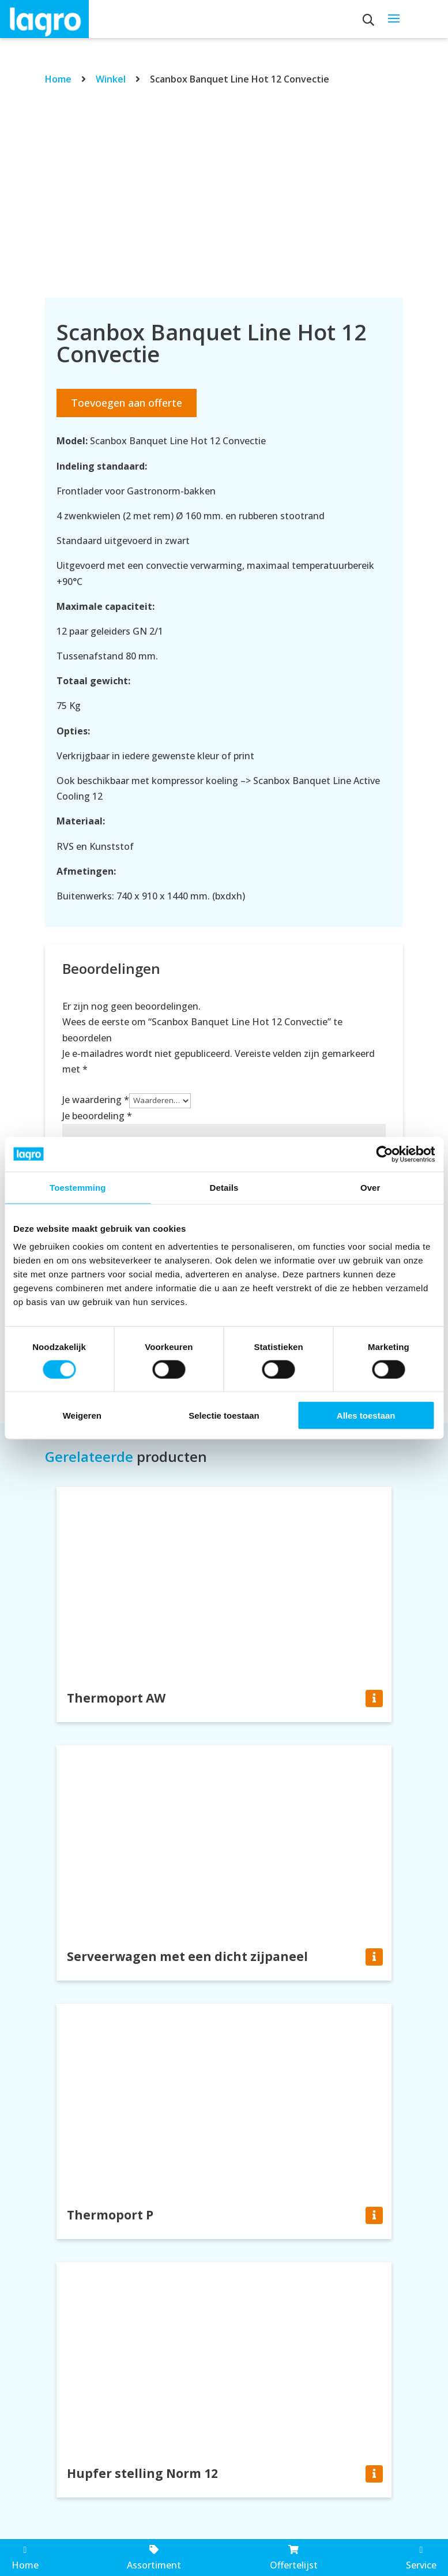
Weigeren (82, 1415)
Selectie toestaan (224, 1415)
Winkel (111, 79)
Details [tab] (224, 1187)
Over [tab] (370, 1187)
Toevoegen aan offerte (126, 403)
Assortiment (154, 2558)
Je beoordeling (97, 1115)
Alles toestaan (366, 1415)
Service (421, 2558)
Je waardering (95, 1099)
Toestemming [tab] (78, 1187)
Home (58, 79)
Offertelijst (294, 2558)
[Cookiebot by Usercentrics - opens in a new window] (384, 1154)
